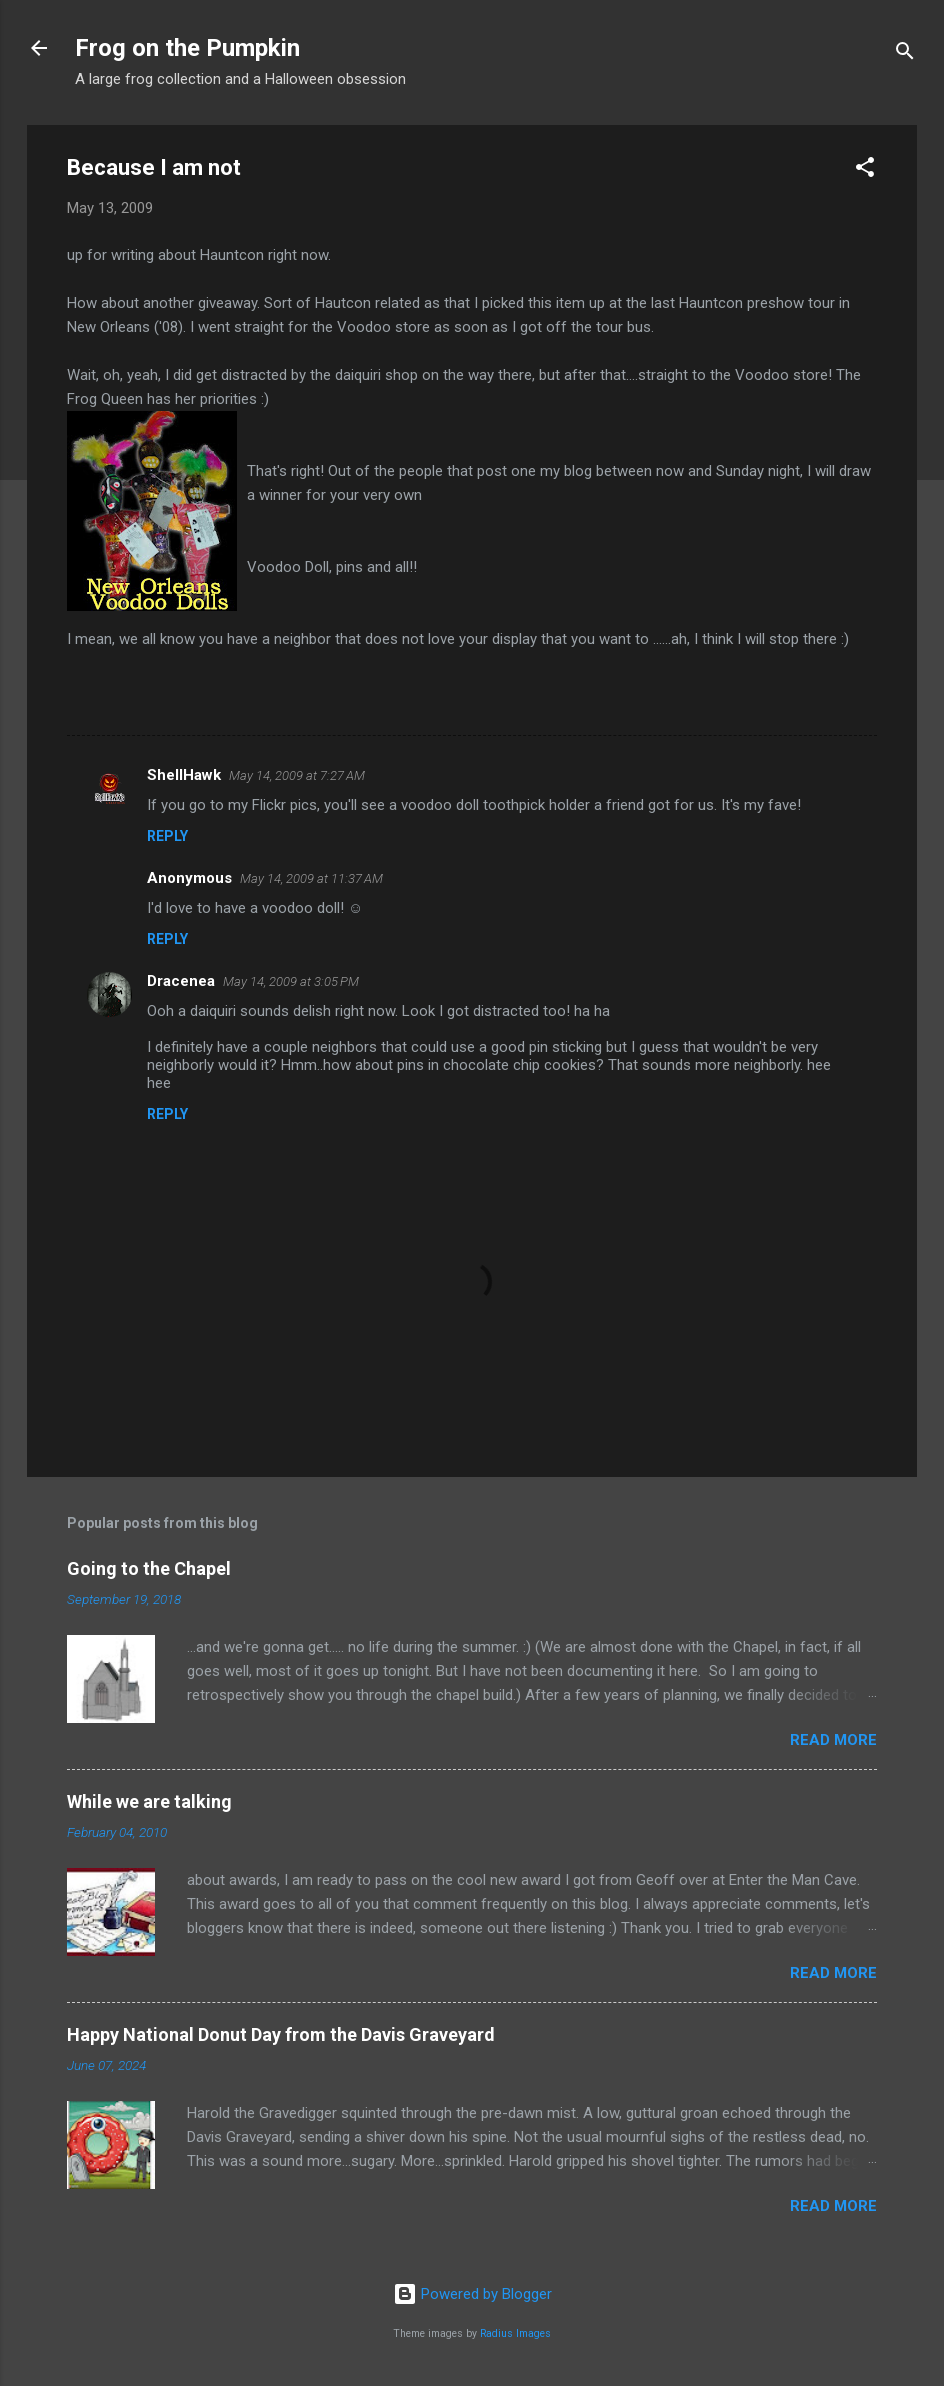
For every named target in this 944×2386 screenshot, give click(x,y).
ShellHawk (184, 775)
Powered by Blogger (472, 2294)
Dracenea (181, 981)
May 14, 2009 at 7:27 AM (297, 775)
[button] (865, 170)
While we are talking (149, 1801)
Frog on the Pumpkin (187, 48)
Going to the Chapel (149, 1568)
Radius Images (515, 2333)
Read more (833, 1740)
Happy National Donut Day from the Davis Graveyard (281, 2034)
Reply (167, 836)
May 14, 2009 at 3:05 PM (291, 981)
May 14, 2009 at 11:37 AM (311, 878)
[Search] (905, 54)
